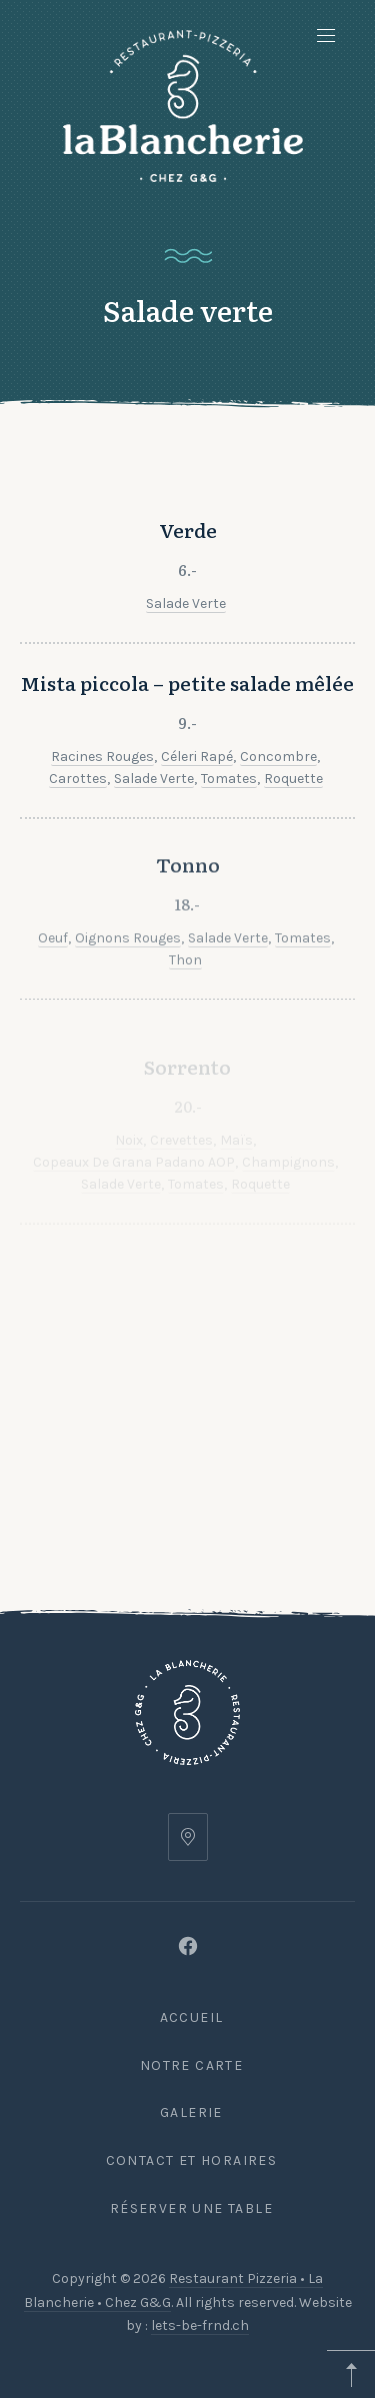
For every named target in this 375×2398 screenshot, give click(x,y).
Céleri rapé (197, 792)
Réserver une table (191, 2208)
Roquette (293, 814)
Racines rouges (102, 792)
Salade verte (186, 610)
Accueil (192, 2017)
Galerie (191, 2112)
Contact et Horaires (192, 2160)
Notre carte (191, 2065)
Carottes (78, 814)
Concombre (278, 792)
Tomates (229, 814)
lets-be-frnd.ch (200, 2325)
